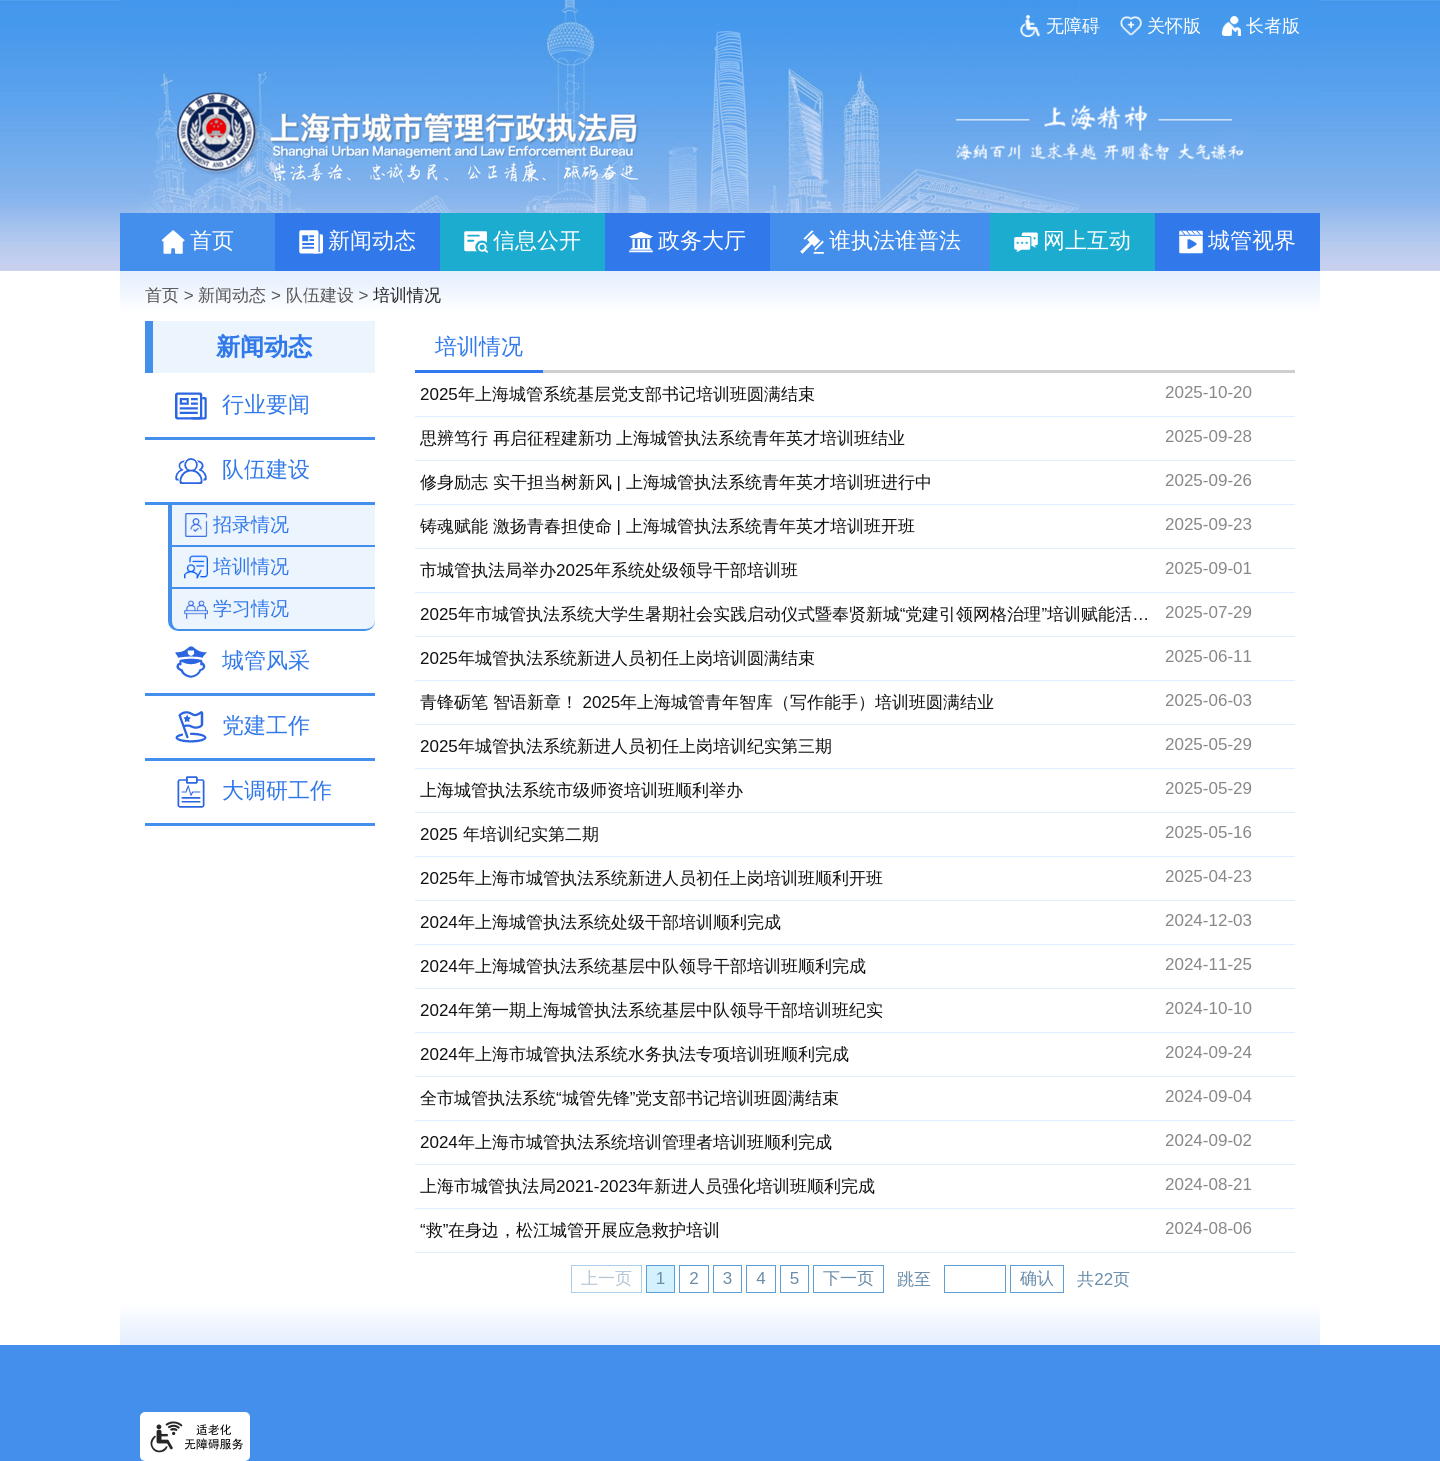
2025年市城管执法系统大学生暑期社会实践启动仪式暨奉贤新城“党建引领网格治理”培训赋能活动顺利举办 (818, 614)
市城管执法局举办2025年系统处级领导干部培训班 (609, 570)
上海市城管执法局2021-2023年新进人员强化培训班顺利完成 (647, 1186)
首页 (162, 295)
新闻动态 (232, 295)
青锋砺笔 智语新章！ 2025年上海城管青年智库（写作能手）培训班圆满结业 (707, 702)
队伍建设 (320, 295)
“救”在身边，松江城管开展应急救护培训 (570, 1230)
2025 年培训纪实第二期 (509, 834)
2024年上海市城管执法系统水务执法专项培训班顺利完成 (634, 1054)
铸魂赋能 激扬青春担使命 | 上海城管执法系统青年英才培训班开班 (667, 526)
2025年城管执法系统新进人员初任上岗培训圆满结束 (617, 658)
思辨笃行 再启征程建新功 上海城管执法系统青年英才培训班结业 (662, 438)
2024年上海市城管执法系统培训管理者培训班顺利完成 (626, 1142)
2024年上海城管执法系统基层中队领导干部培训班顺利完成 (643, 966)
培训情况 (407, 295)
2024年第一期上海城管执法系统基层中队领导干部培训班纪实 (651, 1010)
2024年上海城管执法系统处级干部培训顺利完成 (600, 922)
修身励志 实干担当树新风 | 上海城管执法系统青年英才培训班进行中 (676, 482)
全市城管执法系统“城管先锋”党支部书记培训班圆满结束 (629, 1098)
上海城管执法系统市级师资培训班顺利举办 (581, 790)
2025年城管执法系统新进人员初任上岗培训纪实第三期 (626, 746)
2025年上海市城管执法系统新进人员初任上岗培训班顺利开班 (651, 878)
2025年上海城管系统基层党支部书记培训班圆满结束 (617, 394)
